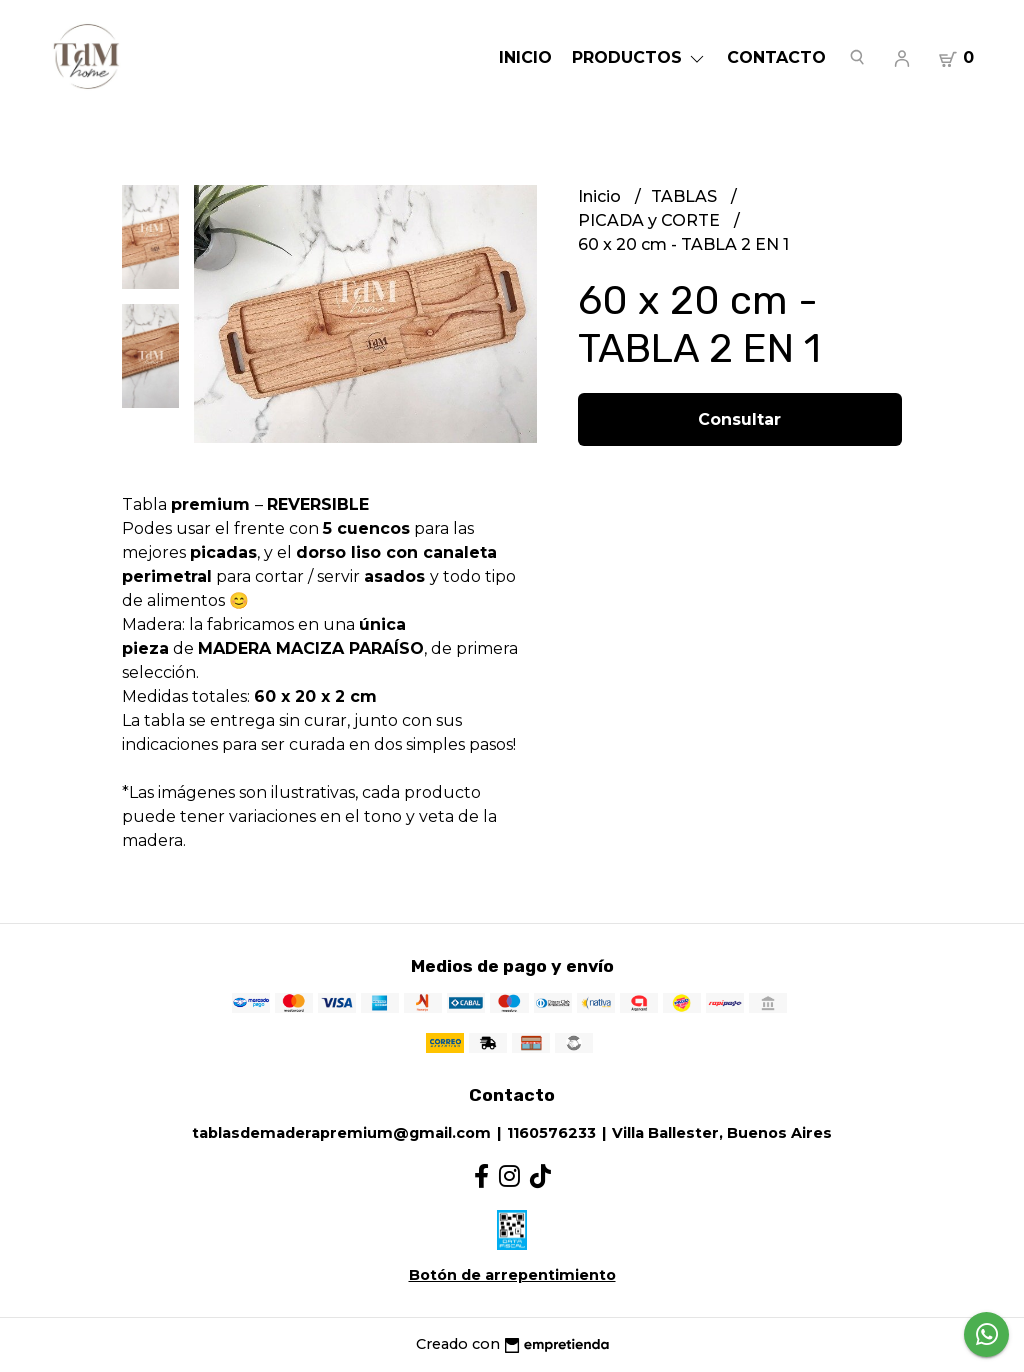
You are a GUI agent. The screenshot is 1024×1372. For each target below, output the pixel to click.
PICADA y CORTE (651, 220)
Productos (639, 57)
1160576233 (551, 1133)
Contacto (776, 57)
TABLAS (686, 196)
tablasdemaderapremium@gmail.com (341, 1133)
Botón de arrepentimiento (512, 1275)
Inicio (525, 57)
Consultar (739, 419)
